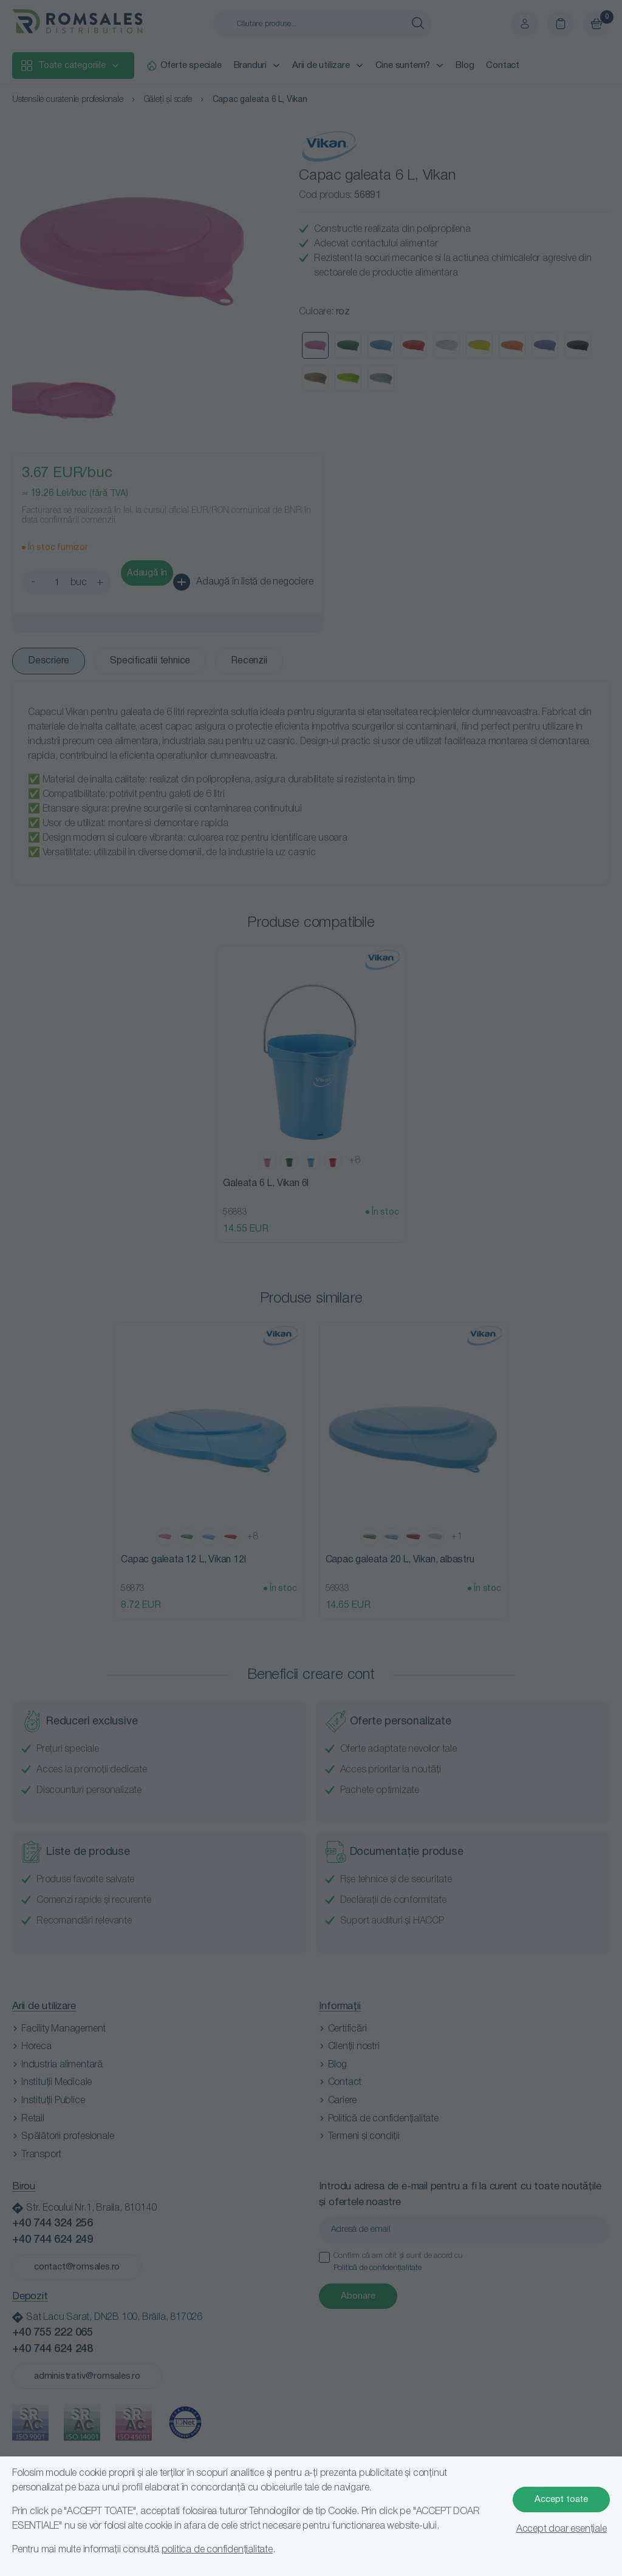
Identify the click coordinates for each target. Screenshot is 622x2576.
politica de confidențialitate (217, 2550)
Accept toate (561, 2499)
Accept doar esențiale (561, 2529)
